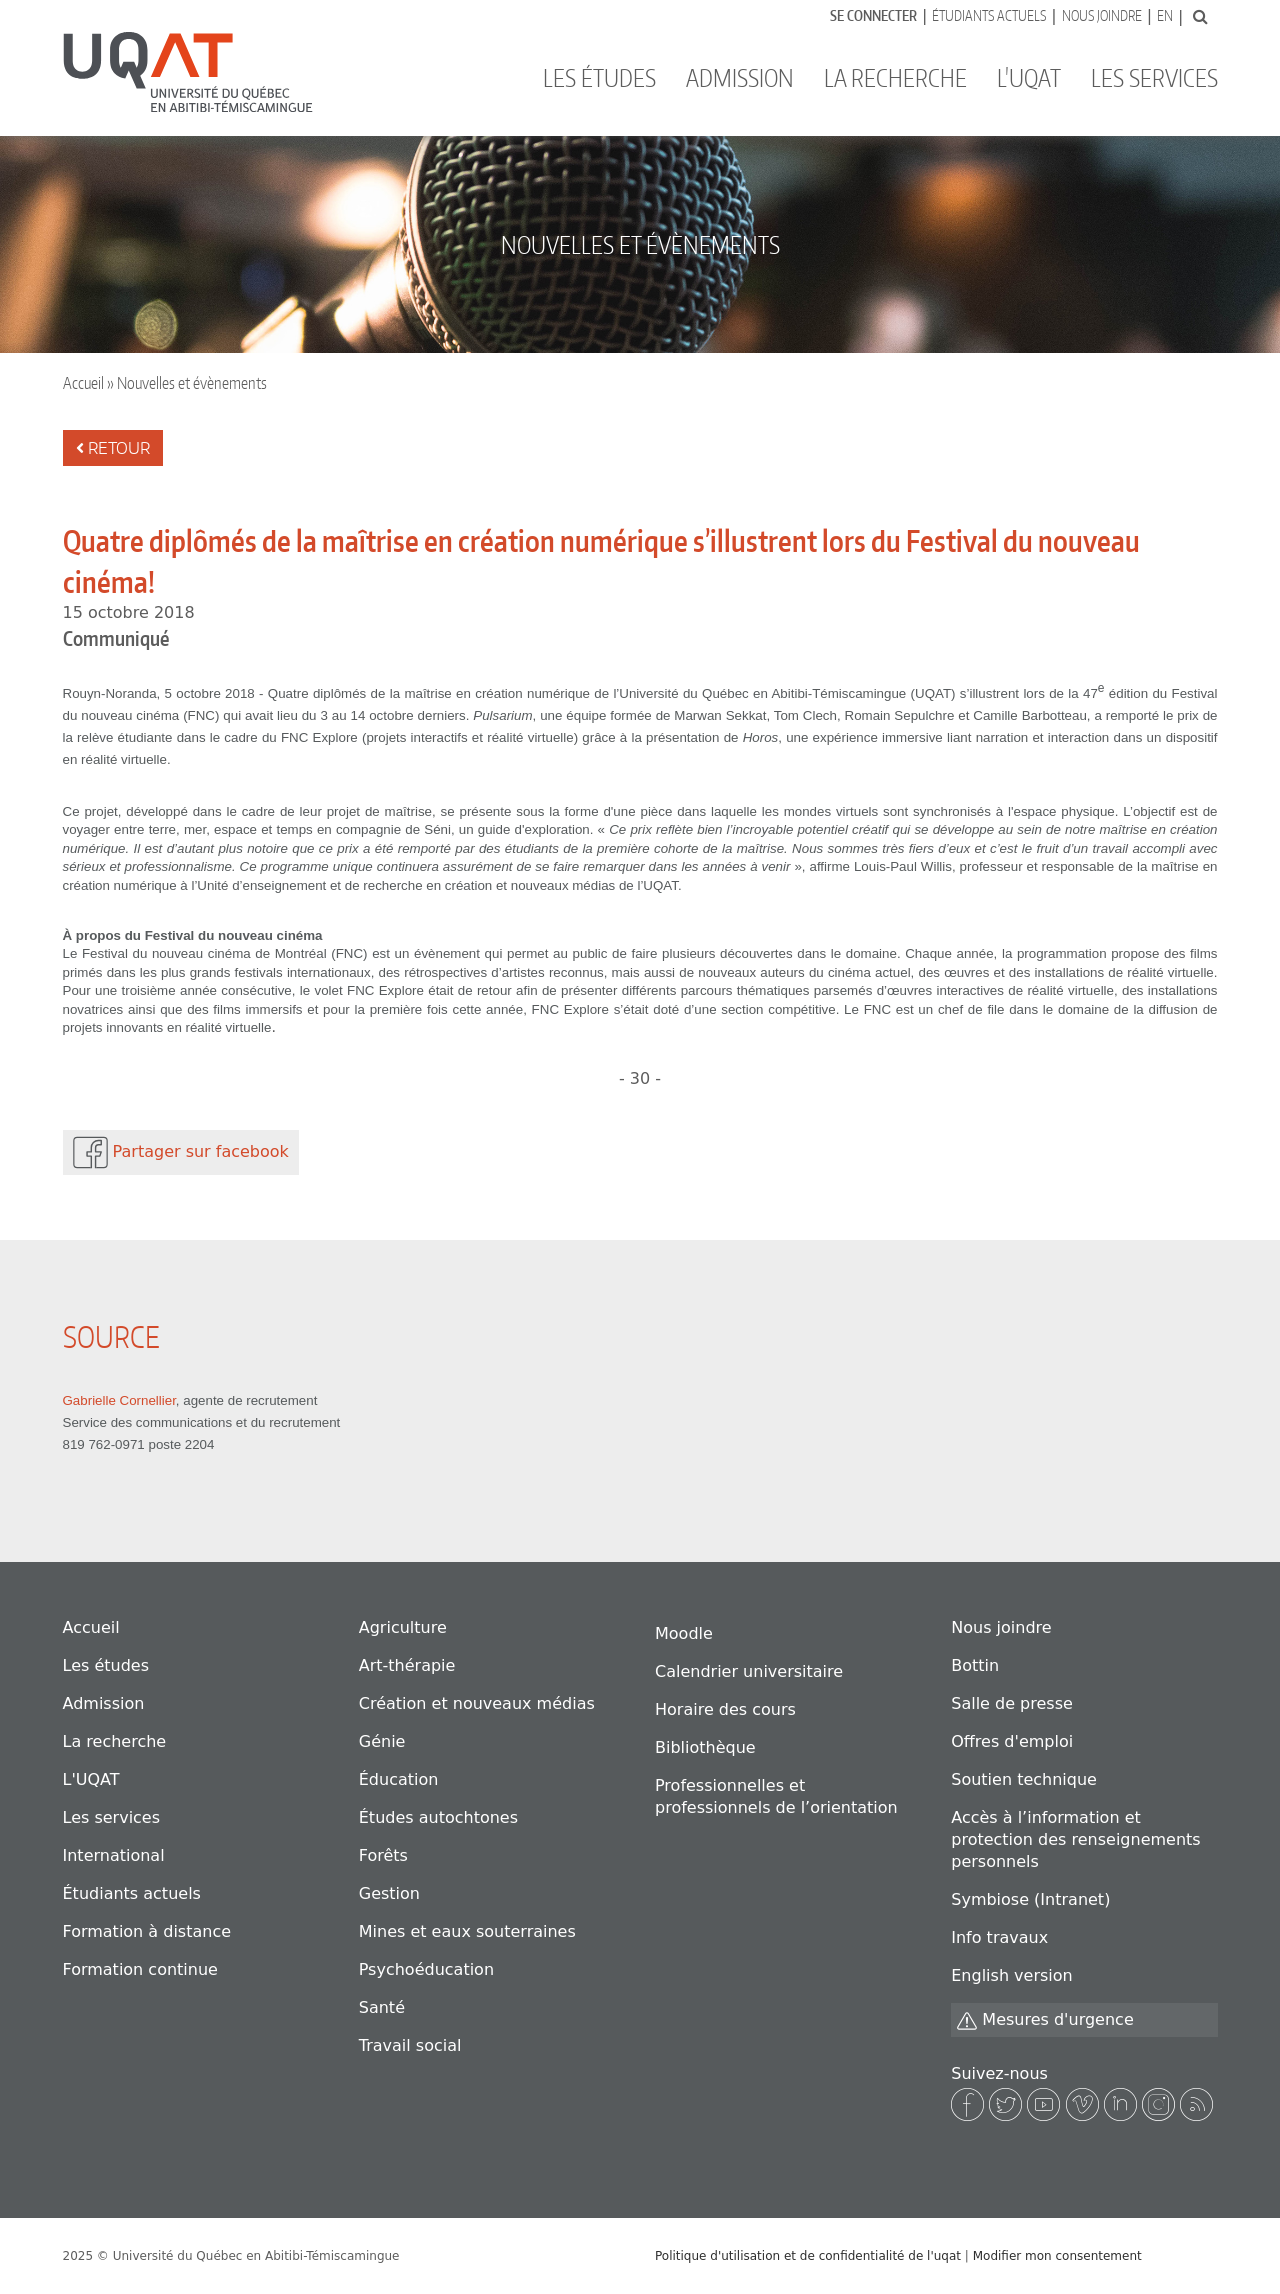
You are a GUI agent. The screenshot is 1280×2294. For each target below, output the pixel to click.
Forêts (383, 1855)
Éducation (399, 1779)
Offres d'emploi (1012, 1741)
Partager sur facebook (181, 1152)
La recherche (895, 77)
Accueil (83, 383)
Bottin (975, 1665)
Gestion (389, 1893)
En (1165, 15)
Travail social (410, 2045)
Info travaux (999, 1937)
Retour (113, 448)
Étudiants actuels (989, 15)
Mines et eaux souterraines (467, 1931)
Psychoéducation (426, 1969)
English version (1011, 1975)
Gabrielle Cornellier (119, 1400)
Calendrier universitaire (749, 1671)
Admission (740, 77)
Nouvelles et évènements (192, 383)
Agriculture (403, 1627)
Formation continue (140, 1969)
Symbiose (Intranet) (1030, 1899)
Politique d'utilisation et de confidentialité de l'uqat (808, 2256)
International (114, 1855)
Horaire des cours (725, 1709)
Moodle (684, 1633)
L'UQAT (1029, 77)
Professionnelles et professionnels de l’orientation (776, 1796)
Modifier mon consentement (1057, 2256)
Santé (382, 2007)
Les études (599, 77)
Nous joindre (1102, 15)
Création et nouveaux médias (477, 1703)
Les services (1154, 77)
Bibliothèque (705, 1747)
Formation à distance (147, 1931)
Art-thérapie (407, 1665)
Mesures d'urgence (1045, 2020)
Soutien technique (1024, 1779)
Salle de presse (1012, 1703)
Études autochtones (438, 1817)
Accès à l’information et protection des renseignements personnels (1075, 1839)
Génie (382, 1741)
